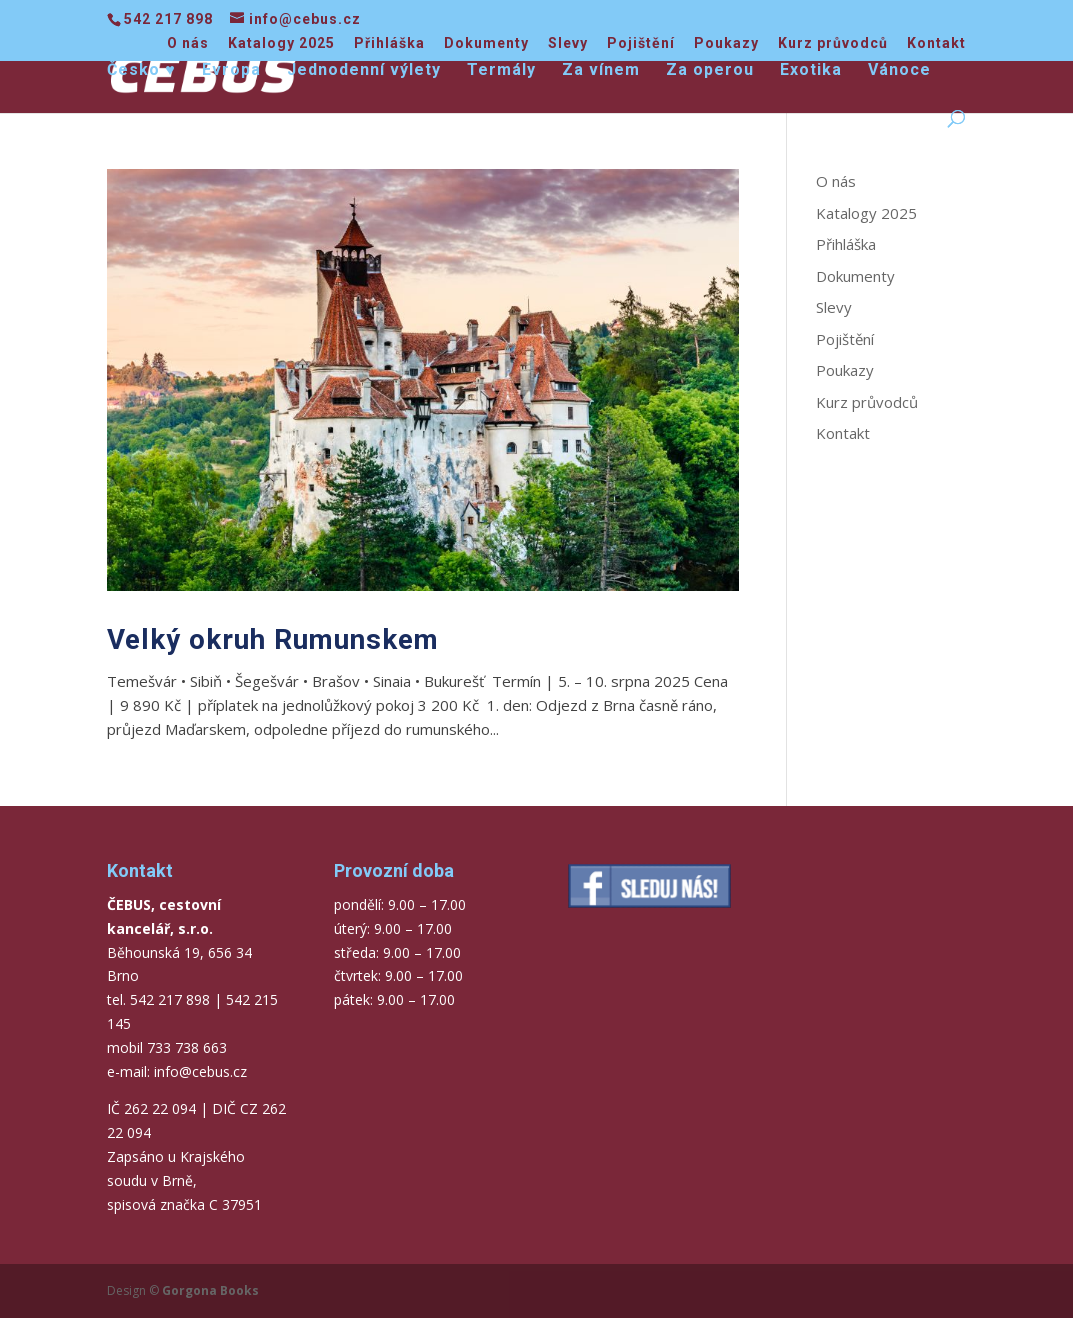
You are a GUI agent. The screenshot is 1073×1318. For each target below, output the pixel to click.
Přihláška (389, 43)
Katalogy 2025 (281, 43)
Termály (501, 71)
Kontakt (936, 43)
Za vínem (601, 71)
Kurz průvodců (833, 43)
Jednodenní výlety (364, 71)
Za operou (710, 71)
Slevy (568, 43)
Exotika (811, 71)
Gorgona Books (210, 1290)
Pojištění (641, 43)
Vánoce (899, 71)
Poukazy (726, 43)
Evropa (231, 71)
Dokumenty (486, 43)
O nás (188, 43)
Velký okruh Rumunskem (273, 639)
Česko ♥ (141, 71)
